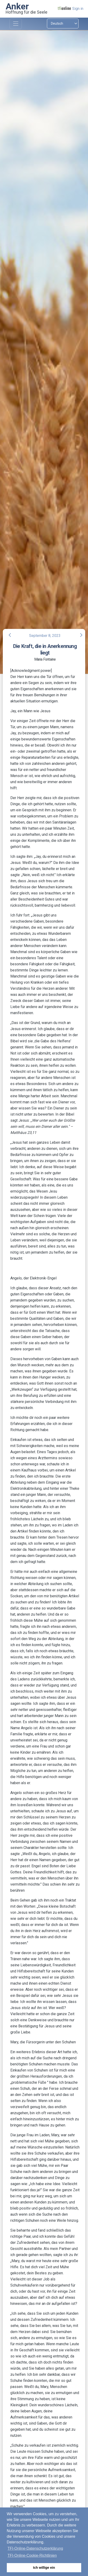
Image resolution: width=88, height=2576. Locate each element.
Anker (17, 6)
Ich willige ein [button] (44, 2567)
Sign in (77, 8)
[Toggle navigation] (15, 24)
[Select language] (63, 23)
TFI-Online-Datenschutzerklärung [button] (35, 2548)
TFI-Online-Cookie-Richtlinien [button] (32, 2555)
